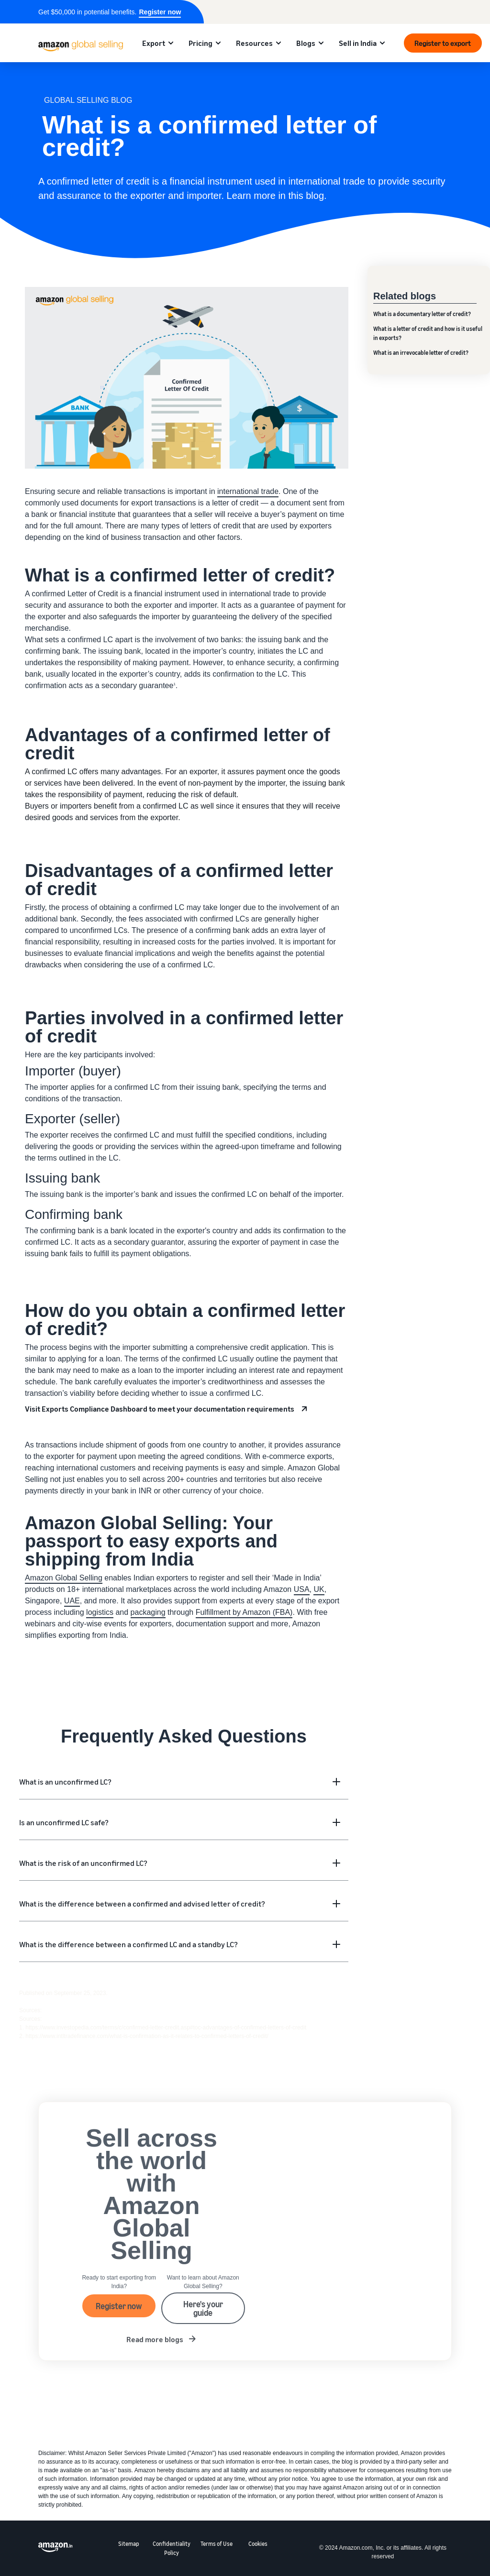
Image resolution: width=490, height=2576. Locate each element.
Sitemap (128, 2543)
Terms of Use (216, 2543)
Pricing (200, 43)
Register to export (442, 43)
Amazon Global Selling (63, 1578)
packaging (148, 1612)
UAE (72, 1601)
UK (318, 1589)
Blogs (305, 43)
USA (302, 1589)
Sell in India (358, 43)
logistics (99, 1612)
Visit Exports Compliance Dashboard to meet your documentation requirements (159, 1409)
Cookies (257, 2543)
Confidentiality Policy (171, 2548)
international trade (247, 491)
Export (153, 43)
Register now (160, 12)
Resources (254, 43)
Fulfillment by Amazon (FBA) (244, 1612)
